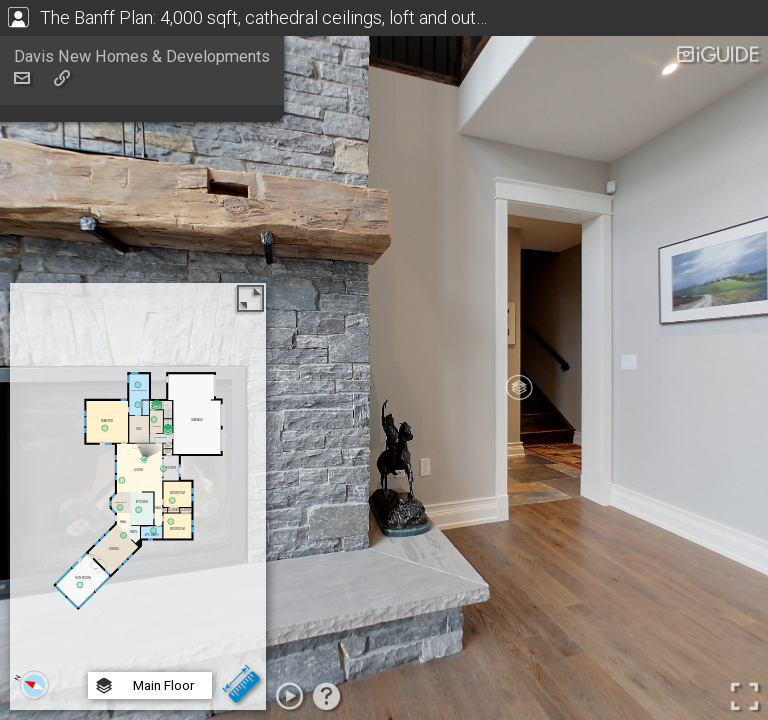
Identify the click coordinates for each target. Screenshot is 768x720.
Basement (150, 659)
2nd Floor (147, 635)
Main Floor (150, 612)
